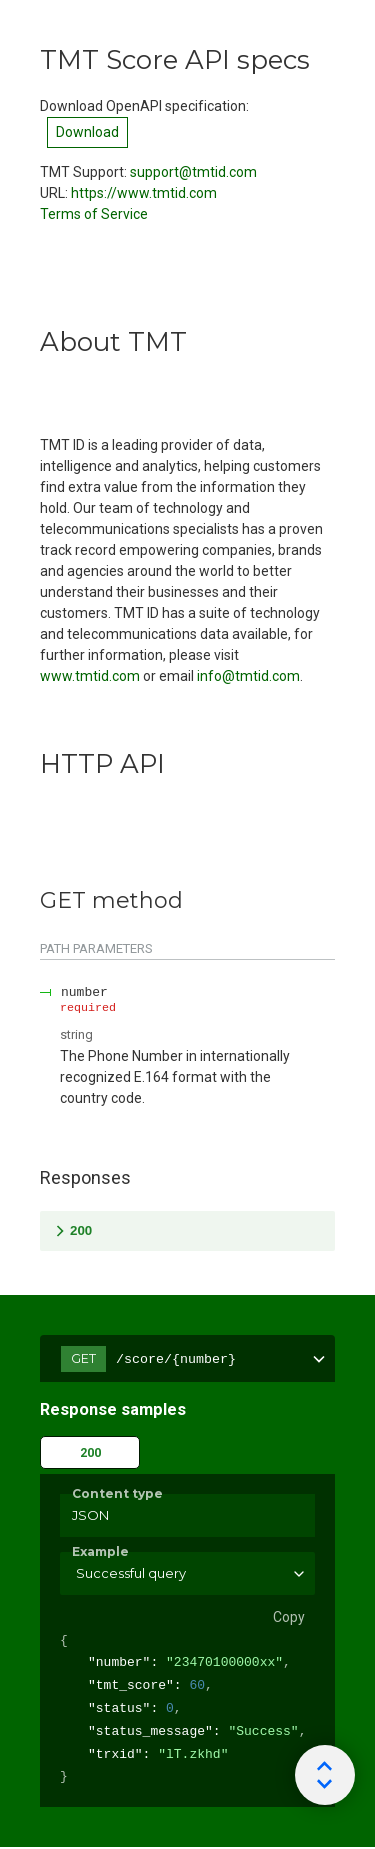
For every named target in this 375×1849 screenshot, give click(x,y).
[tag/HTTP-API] (30, 764)
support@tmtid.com (193, 172)
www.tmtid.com (90, 676)
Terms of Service (94, 214)
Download (87, 132)
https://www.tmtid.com (144, 193)
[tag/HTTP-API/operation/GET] (30, 901)
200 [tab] (90, 1452)
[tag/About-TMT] (30, 342)
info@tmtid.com (248, 676)
